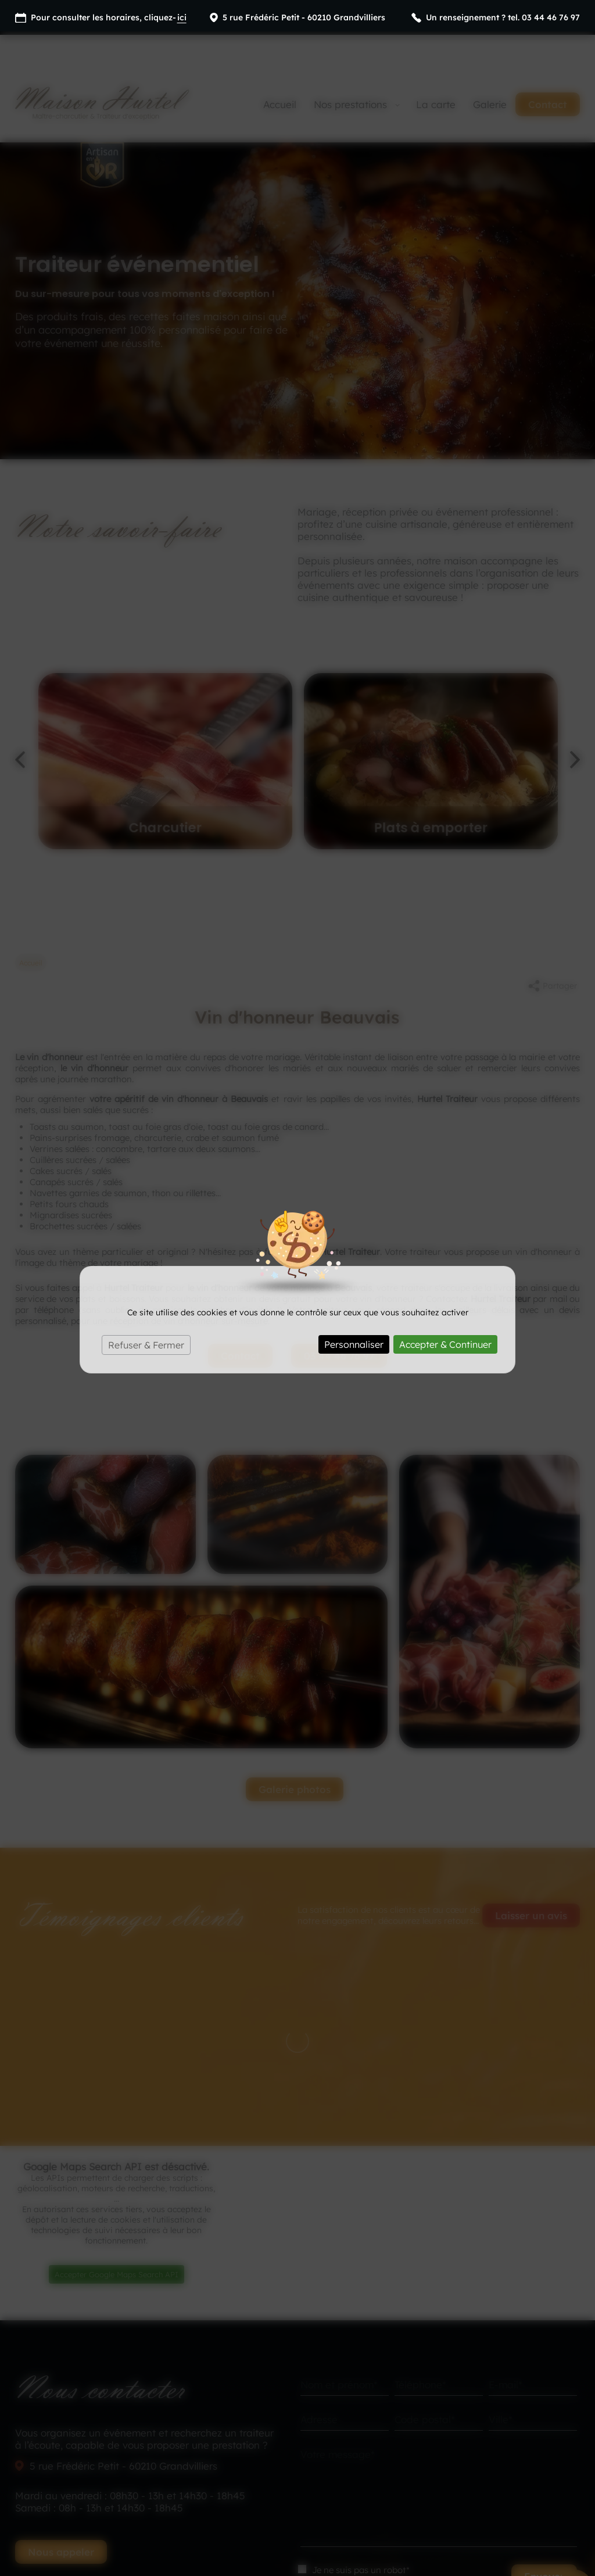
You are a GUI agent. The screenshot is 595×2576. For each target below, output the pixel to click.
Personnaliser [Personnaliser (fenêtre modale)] (353, 1313)
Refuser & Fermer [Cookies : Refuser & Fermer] (146, 1313)
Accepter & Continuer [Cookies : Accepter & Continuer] (445, 1313)
